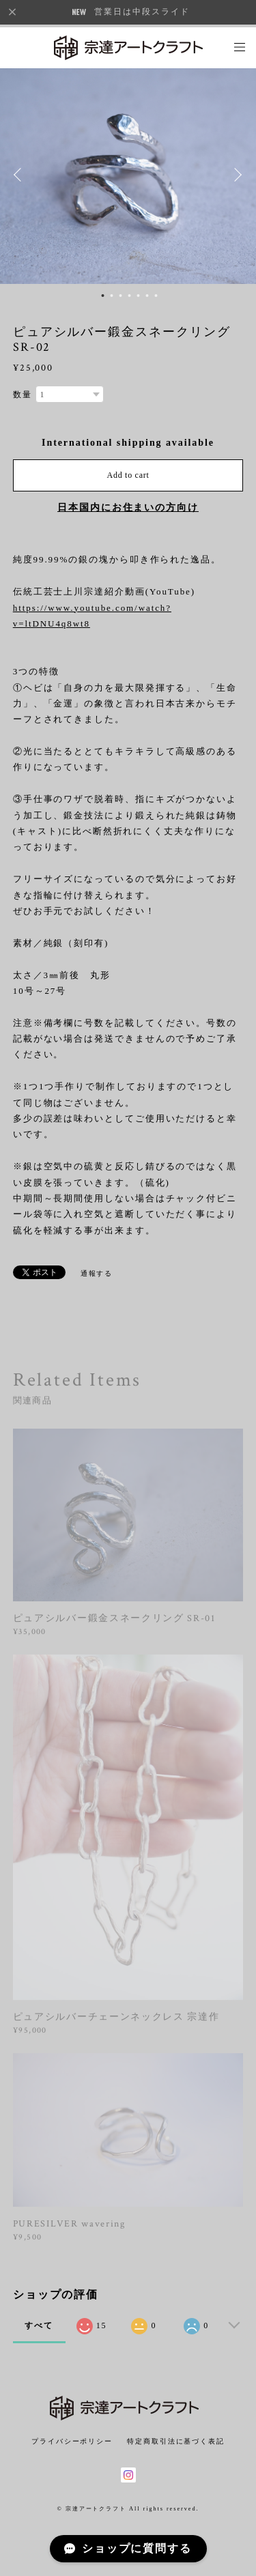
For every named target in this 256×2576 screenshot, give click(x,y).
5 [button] (138, 295)
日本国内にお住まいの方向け (128, 507)
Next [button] (235, 175)
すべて (39, 2325)
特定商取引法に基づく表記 (176, 2441)
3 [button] (120, 295)
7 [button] (155, 295)
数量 (22, 394)
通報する (97, 1273)
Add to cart (128, 475)
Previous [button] (20, 175)
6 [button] (146, 295)
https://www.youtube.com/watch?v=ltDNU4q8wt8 (92, 616)
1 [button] (102, 295)
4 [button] (129, 295)
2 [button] (111, 295)
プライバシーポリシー (72, 2441)
